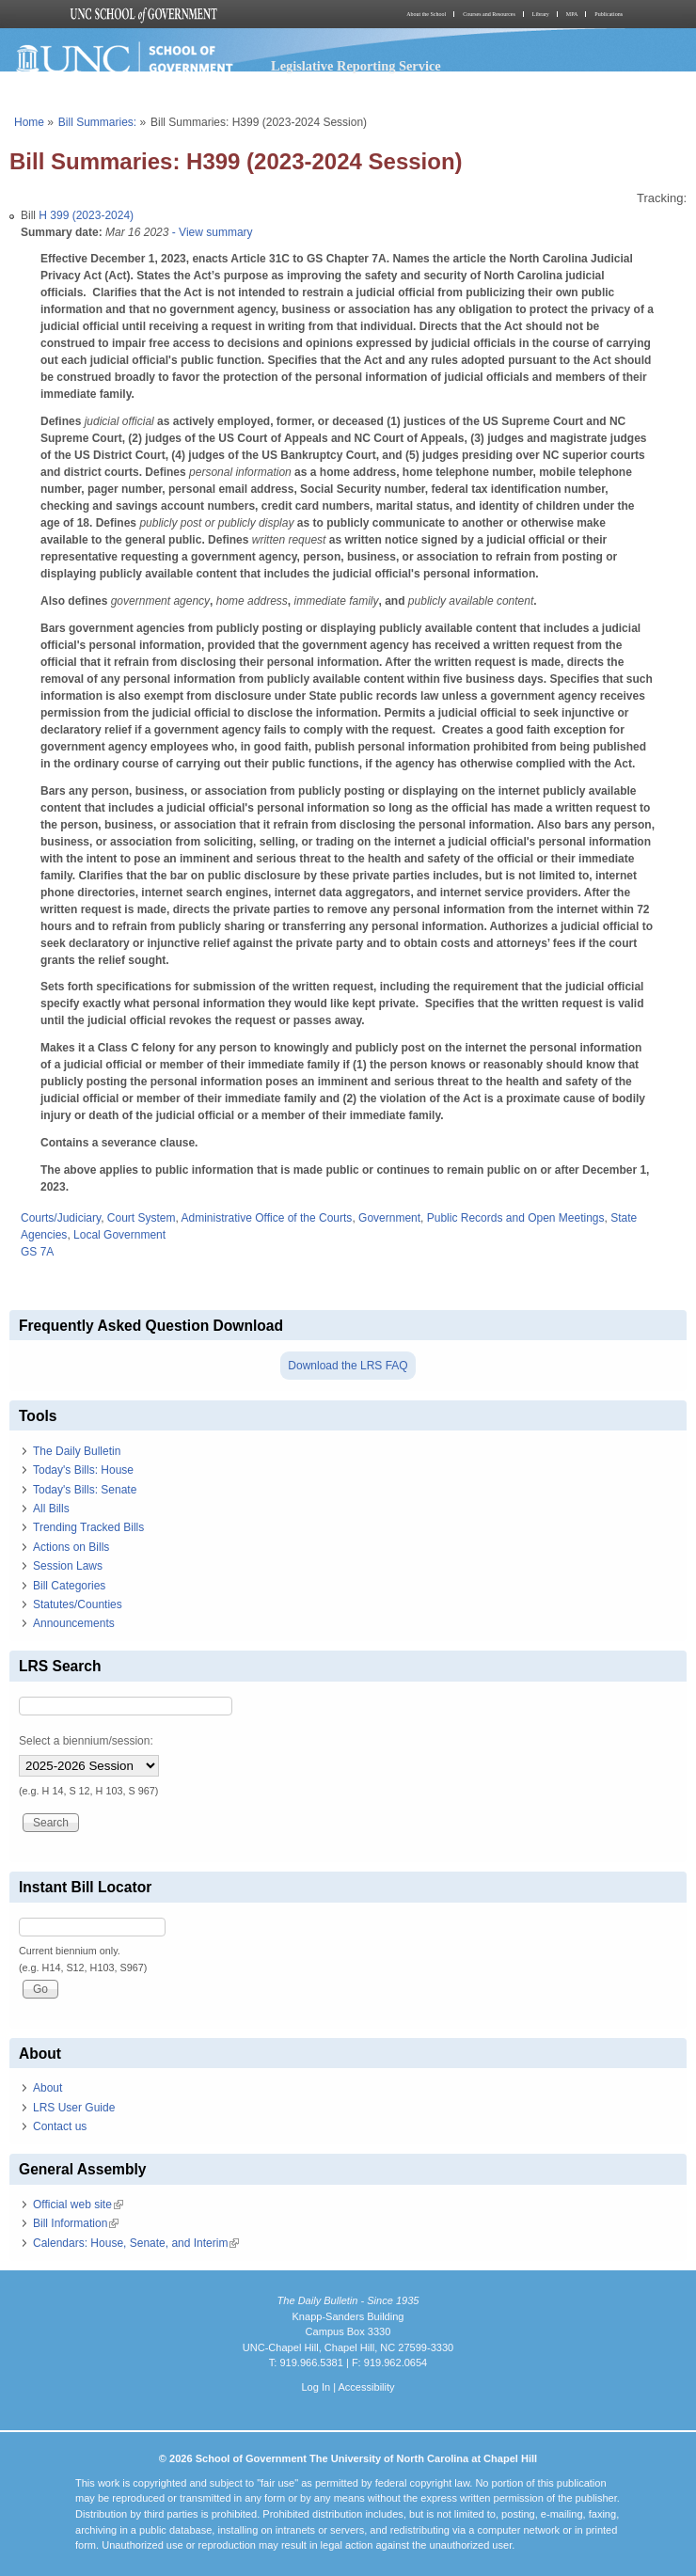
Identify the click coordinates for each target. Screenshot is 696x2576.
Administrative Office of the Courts (267, 1218)
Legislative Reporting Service (356, 65)
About (47, 2087)
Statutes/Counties (77, 1604)
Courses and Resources (489, 14)
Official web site (78, 2204)
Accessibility (366, 2387)
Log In (315, 2387)
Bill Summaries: (97, 122)
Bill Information (76, 2223)
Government (389, 1218)
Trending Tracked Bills (88, 1527)
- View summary (210, 232)
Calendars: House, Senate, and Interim (136, 2243)
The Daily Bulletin (76, 1451)
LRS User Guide (74, 2107)
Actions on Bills (71, 1547)
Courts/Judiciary (61, 1218)
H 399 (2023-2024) (86, 215)
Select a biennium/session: (86, 1740)
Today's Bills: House (83, 1470)
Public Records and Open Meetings (516, 1218)
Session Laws (68, 1565)
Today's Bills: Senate (84, 1489)
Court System (141, 1218)
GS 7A (37, 1251)
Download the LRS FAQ (347, 1365)
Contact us (60, 2126)
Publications (608, 14)
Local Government (119, 1234)
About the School (426, 14)
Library (540, 14)
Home (29, 122)
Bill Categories (69, 1585)
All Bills (51, 1508)
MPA (571, 14)
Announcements (74, 1623)
